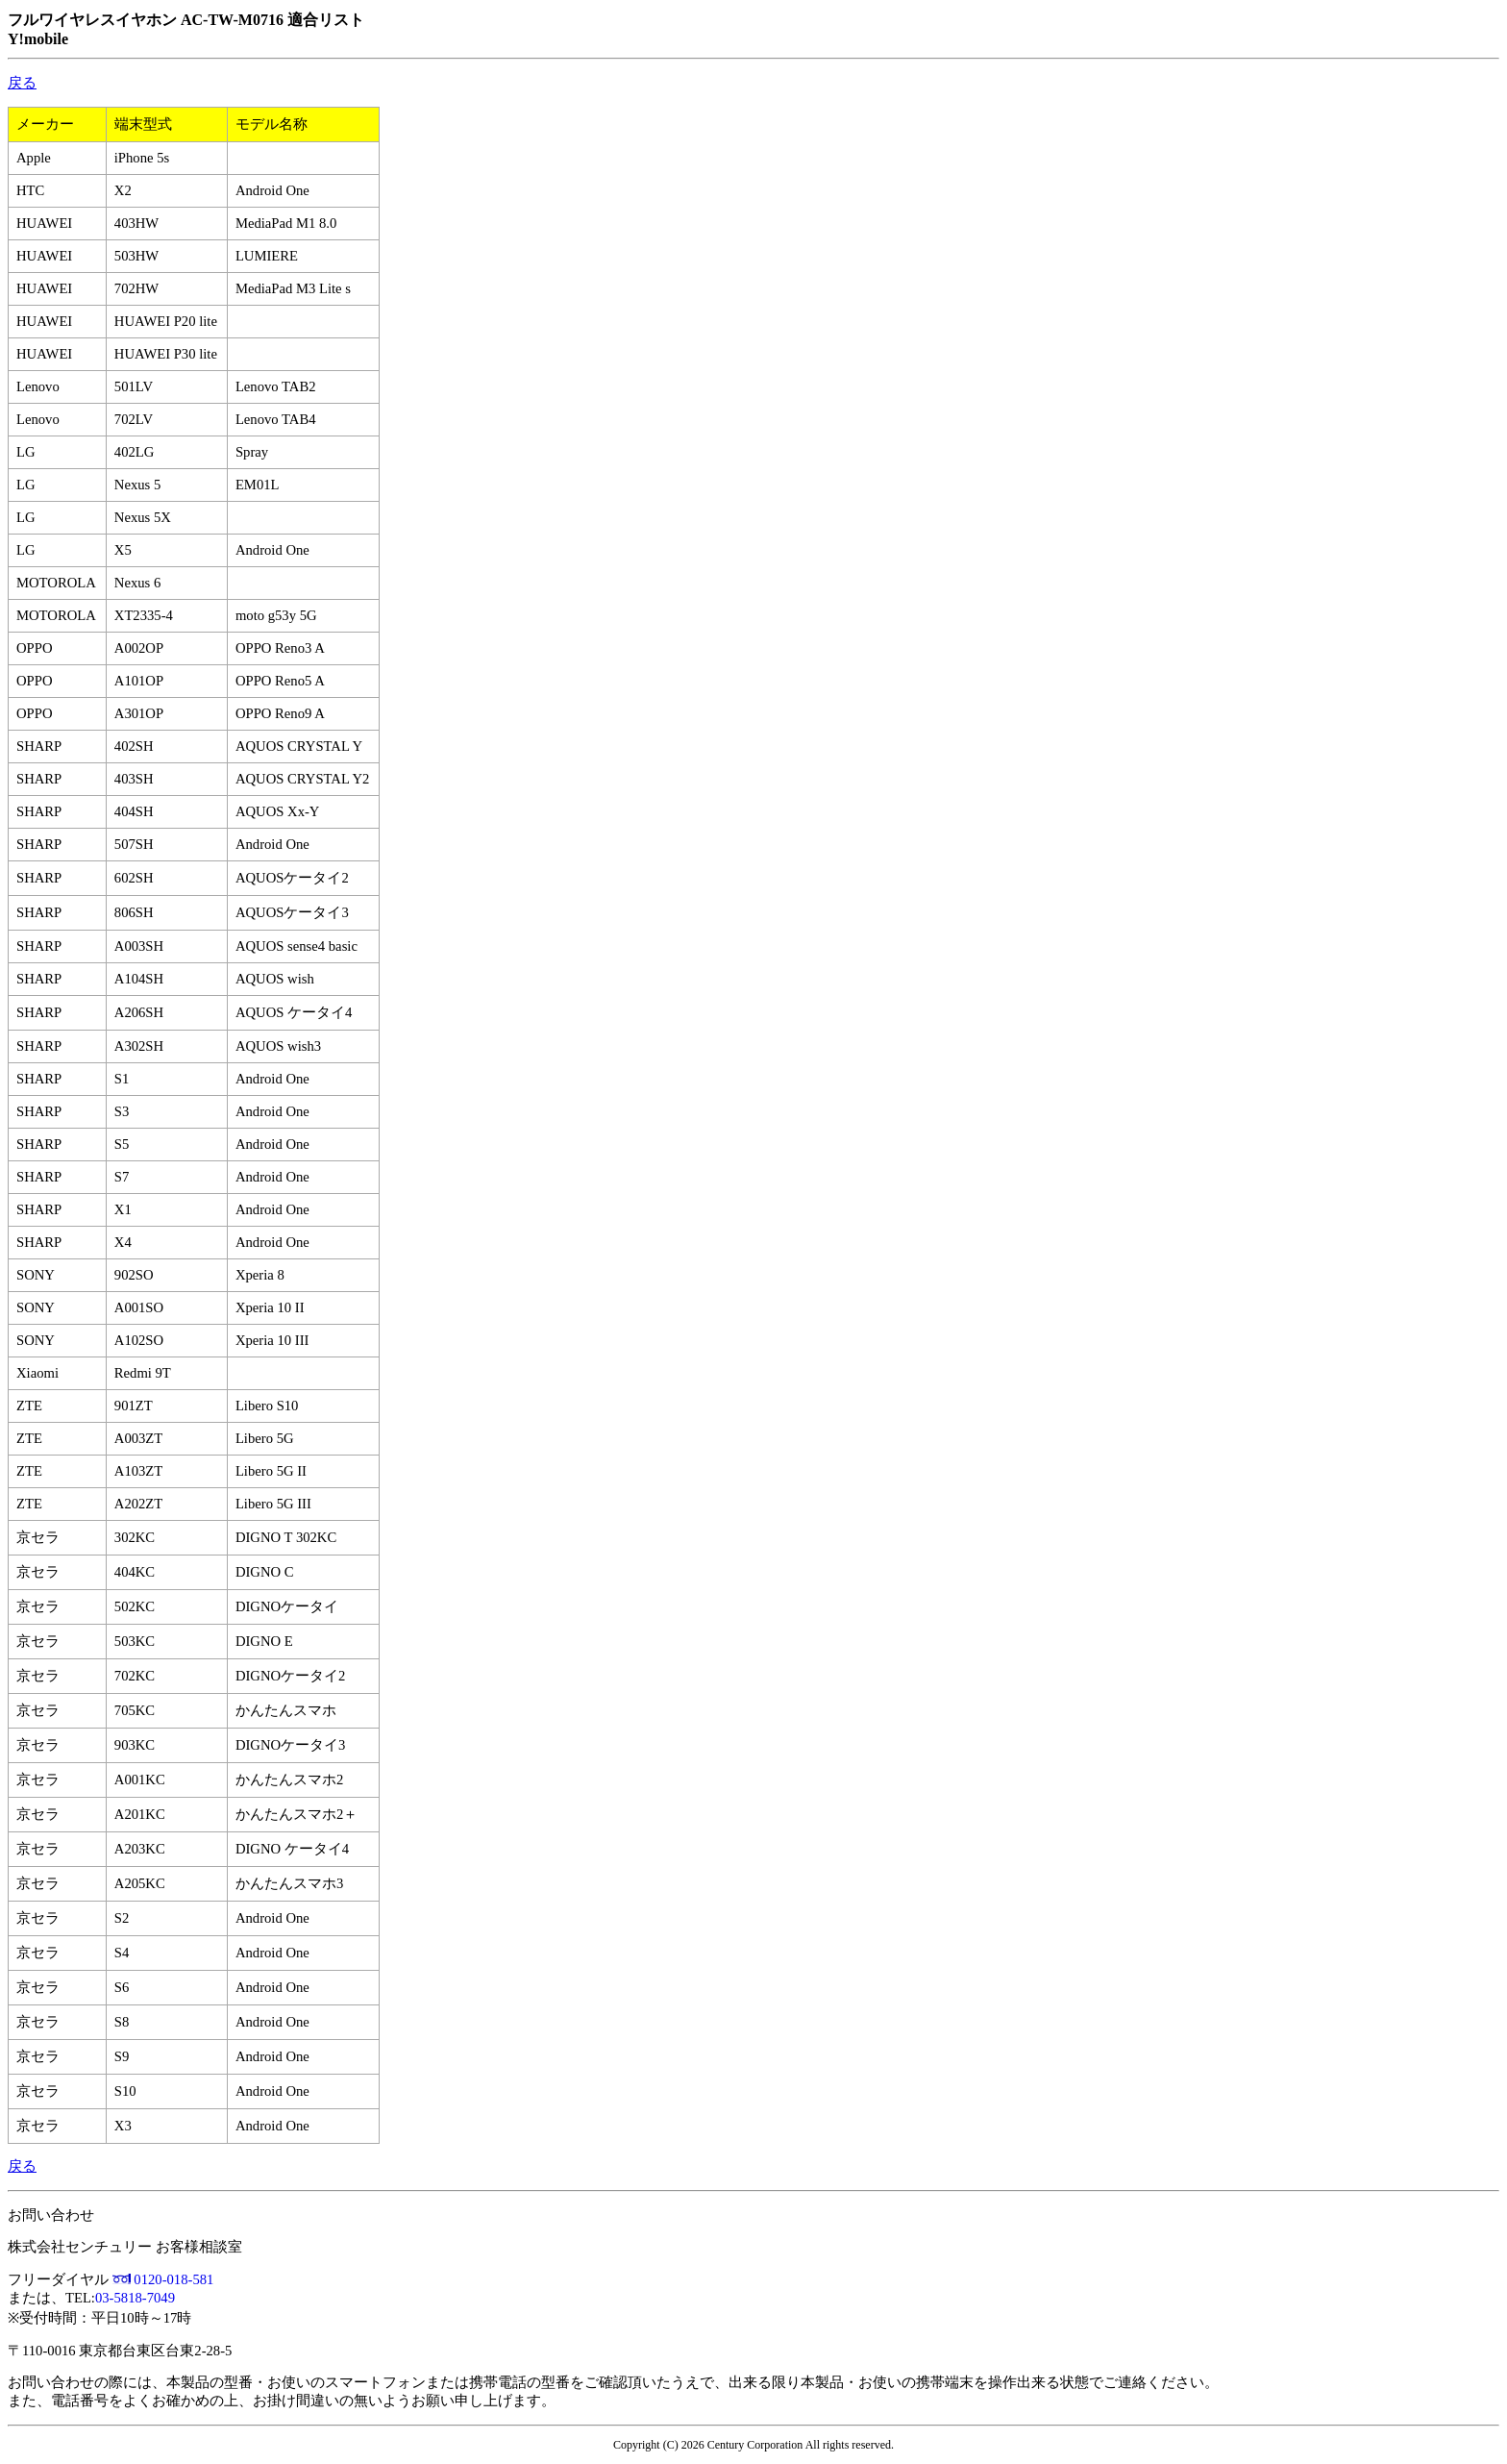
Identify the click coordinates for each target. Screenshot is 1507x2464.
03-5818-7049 (135, 2297)
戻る (22, 82)
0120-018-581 (173, 2279)
